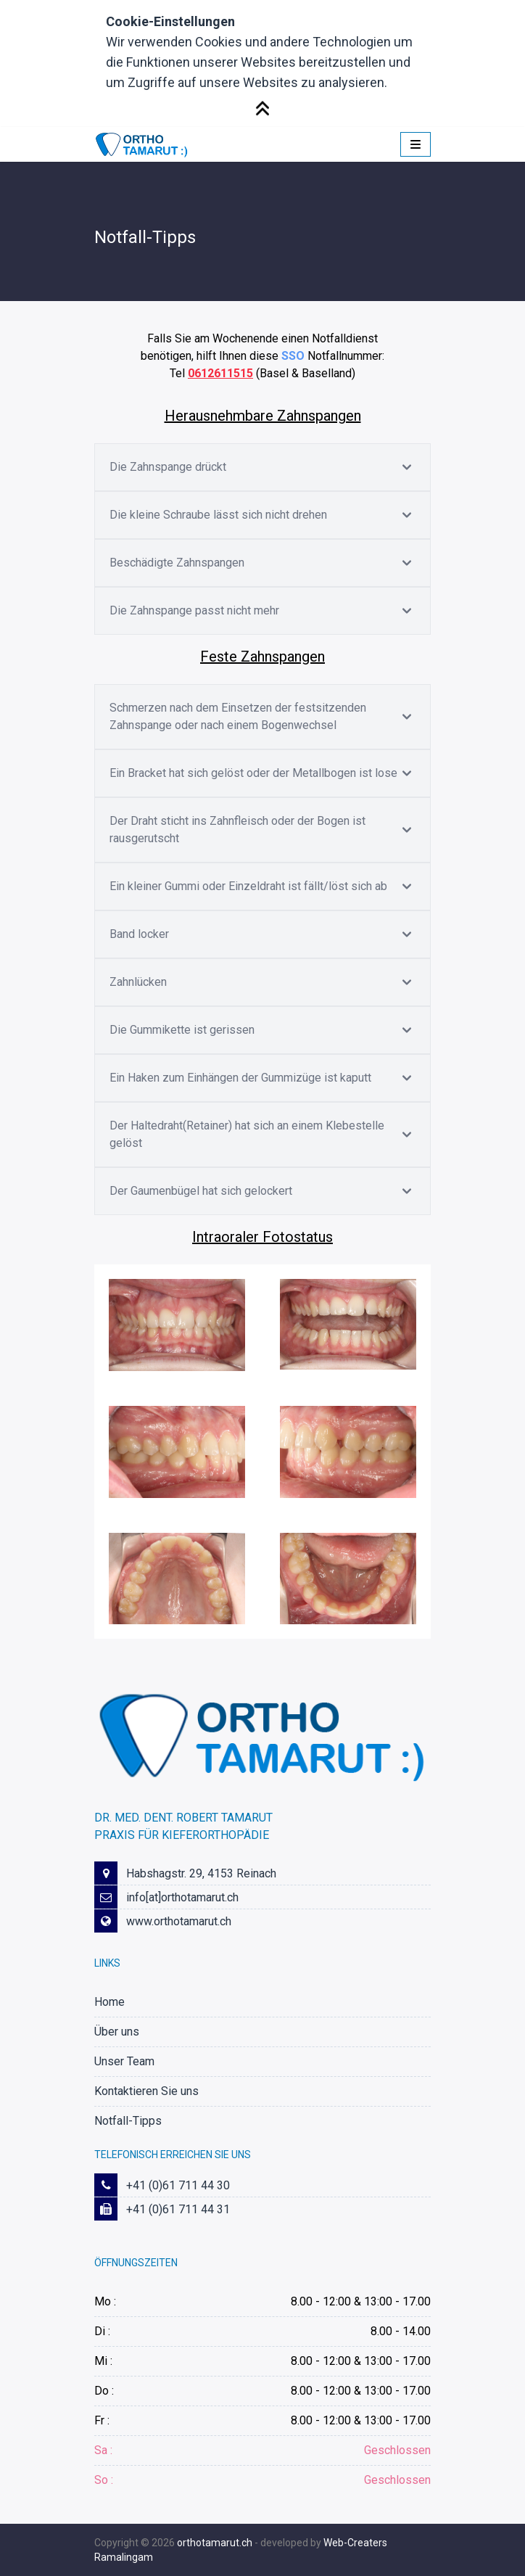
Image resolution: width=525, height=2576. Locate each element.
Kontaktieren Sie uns (146, 2091)
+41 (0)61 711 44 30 (178, 2185)
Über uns (116, 2031)
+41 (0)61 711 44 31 (178, 2209)
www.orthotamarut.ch (178, 1921)
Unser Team (124, 2061)
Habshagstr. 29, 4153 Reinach (201, 1873)
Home (109, 2002)
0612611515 (220, 373)
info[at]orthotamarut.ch (182, 1897)
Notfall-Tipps (128, 2121)
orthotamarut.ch (214, 2542)
